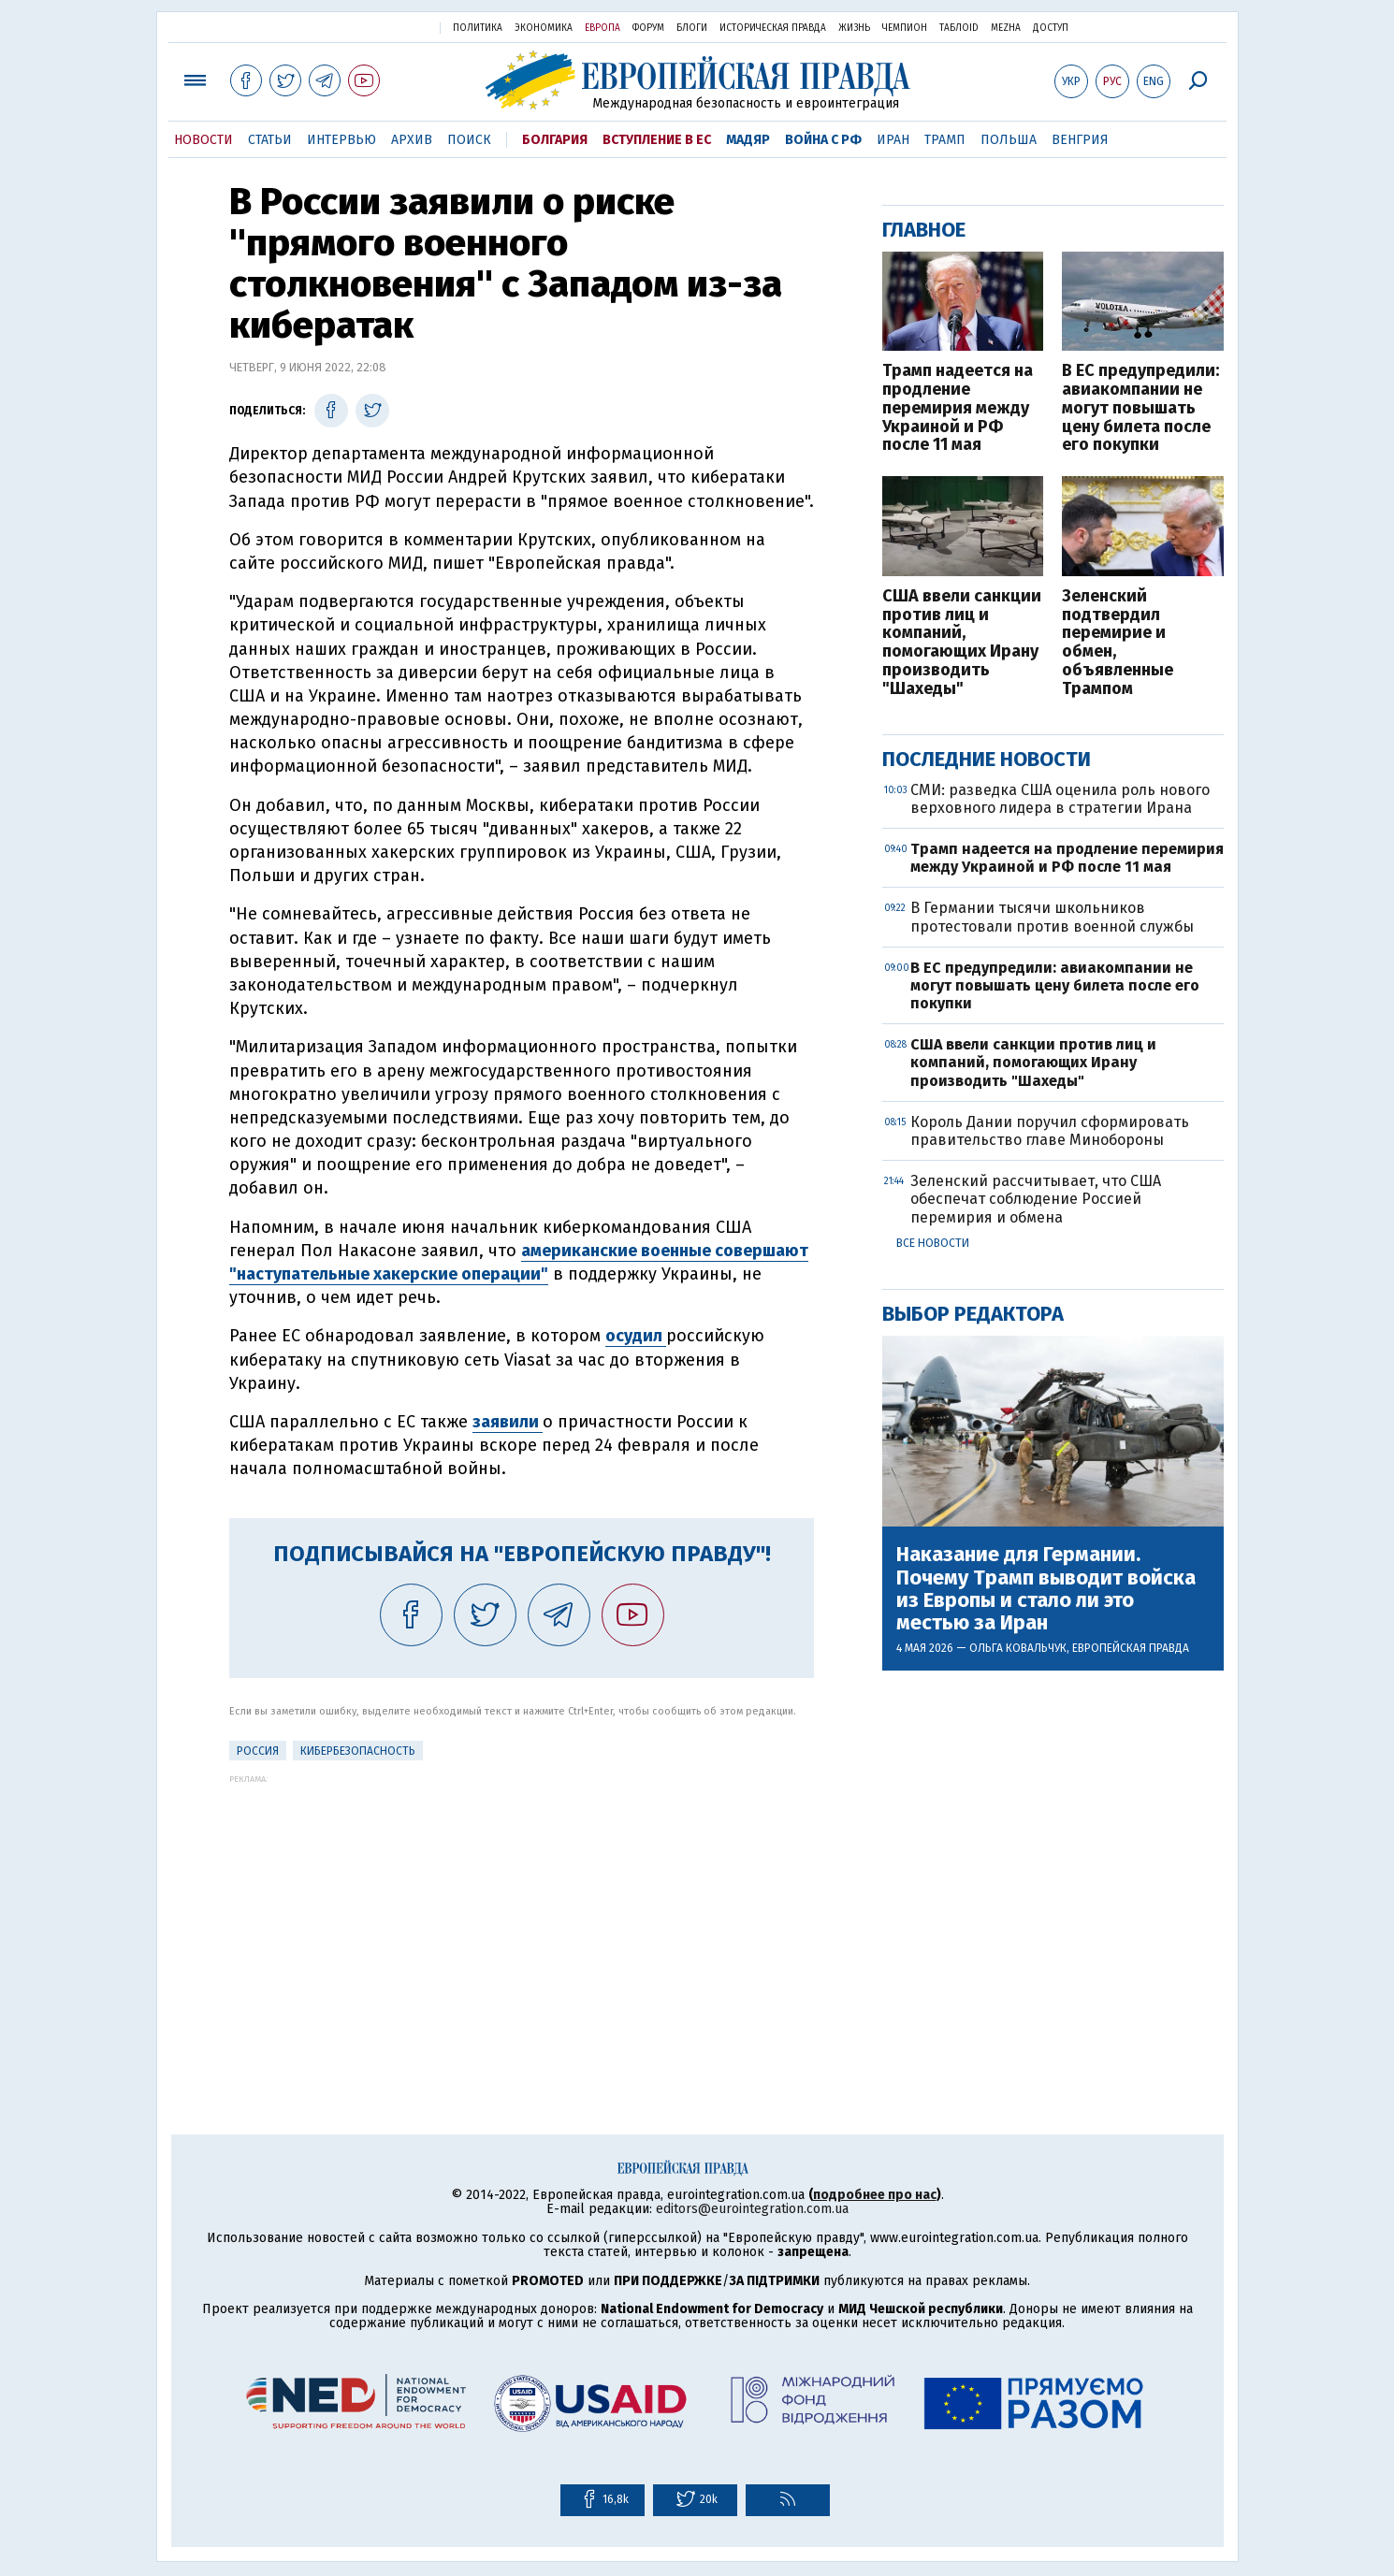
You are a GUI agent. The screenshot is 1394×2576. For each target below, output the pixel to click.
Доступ (1050, 28)
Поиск (469, 140)
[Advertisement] (521, 1915)
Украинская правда (377, 27)
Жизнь (854, 28)
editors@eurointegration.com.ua (752, 2209)
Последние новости (986, 759)
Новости (203, 140)
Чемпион (904, 28)
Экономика (544, 28)
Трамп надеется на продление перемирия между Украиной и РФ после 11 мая (957, 408)
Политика (477, 28)
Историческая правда (772, 28)
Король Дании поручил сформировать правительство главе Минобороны (1049, 1131)
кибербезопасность (357, 1751)
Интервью (341, 140)
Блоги (691, 28)
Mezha (1006, 28)
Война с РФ (823, 140)
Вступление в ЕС (657, 140)
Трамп (945, 140)
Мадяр (748, 140)
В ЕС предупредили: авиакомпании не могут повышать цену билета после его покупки (1140, 408)
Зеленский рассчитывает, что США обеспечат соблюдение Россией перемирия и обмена (1035, 1198)
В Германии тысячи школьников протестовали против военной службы (1052, 916)
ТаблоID (959, 28)
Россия (258, 1751)
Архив (411, 140)
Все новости (932, 1243)
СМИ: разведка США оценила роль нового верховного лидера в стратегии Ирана (1060, 799)
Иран (893, 140)
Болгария (555, 140)
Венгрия (1080, 140)
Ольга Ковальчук (1018, 1648)
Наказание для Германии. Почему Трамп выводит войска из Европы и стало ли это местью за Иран (1046, 1588)
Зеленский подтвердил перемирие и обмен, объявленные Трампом (1117, 643)
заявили (507, 1421)
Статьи (270, 140)
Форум (648, 28)
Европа (602, 28)
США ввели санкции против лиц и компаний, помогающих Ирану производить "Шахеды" (961, 643)
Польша (1008, 140)
